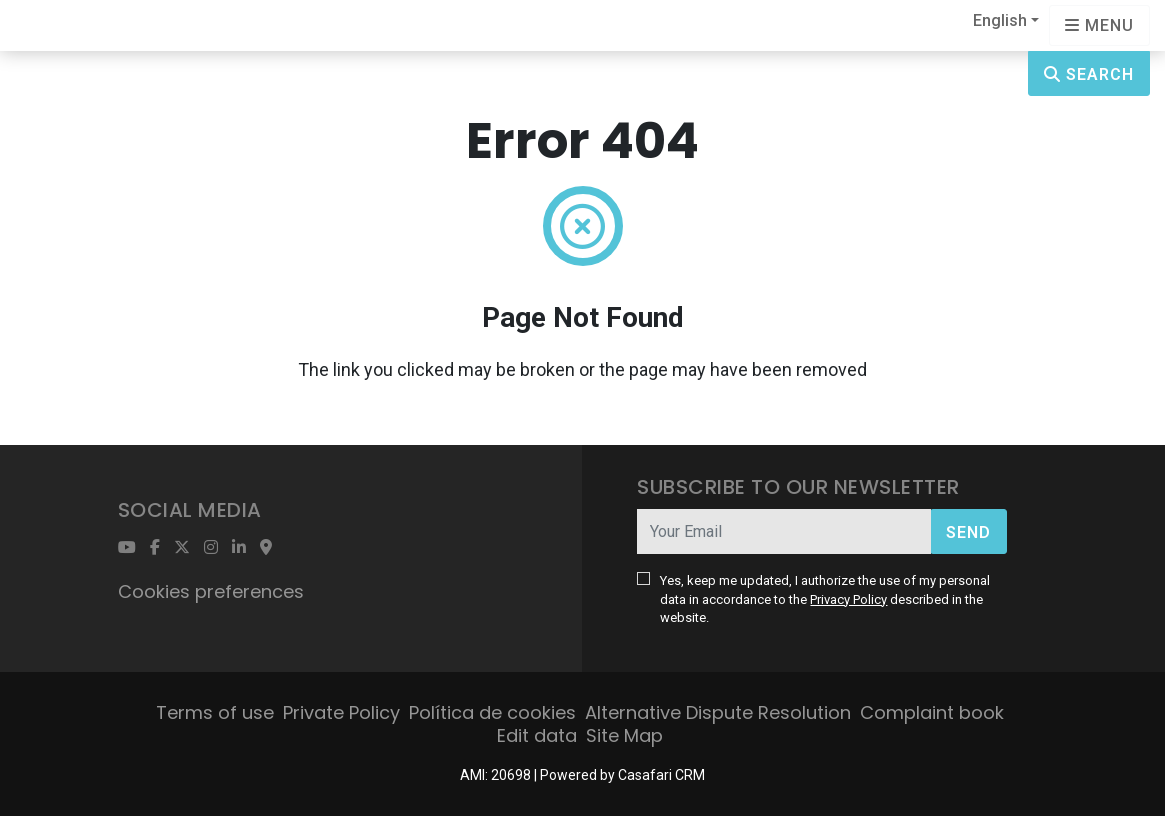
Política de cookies (492, 712)
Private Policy (341, 712)
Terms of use (215, 712)
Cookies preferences (211, 591)
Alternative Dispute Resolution (718, 712)
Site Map (624, 735)
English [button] (1000, 20)
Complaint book (932, 712)
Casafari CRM (661, 775)
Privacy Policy (848, 599)
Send (968, 532)
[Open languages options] (1099, 25)
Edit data (537, 735)
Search (1089, 74)
